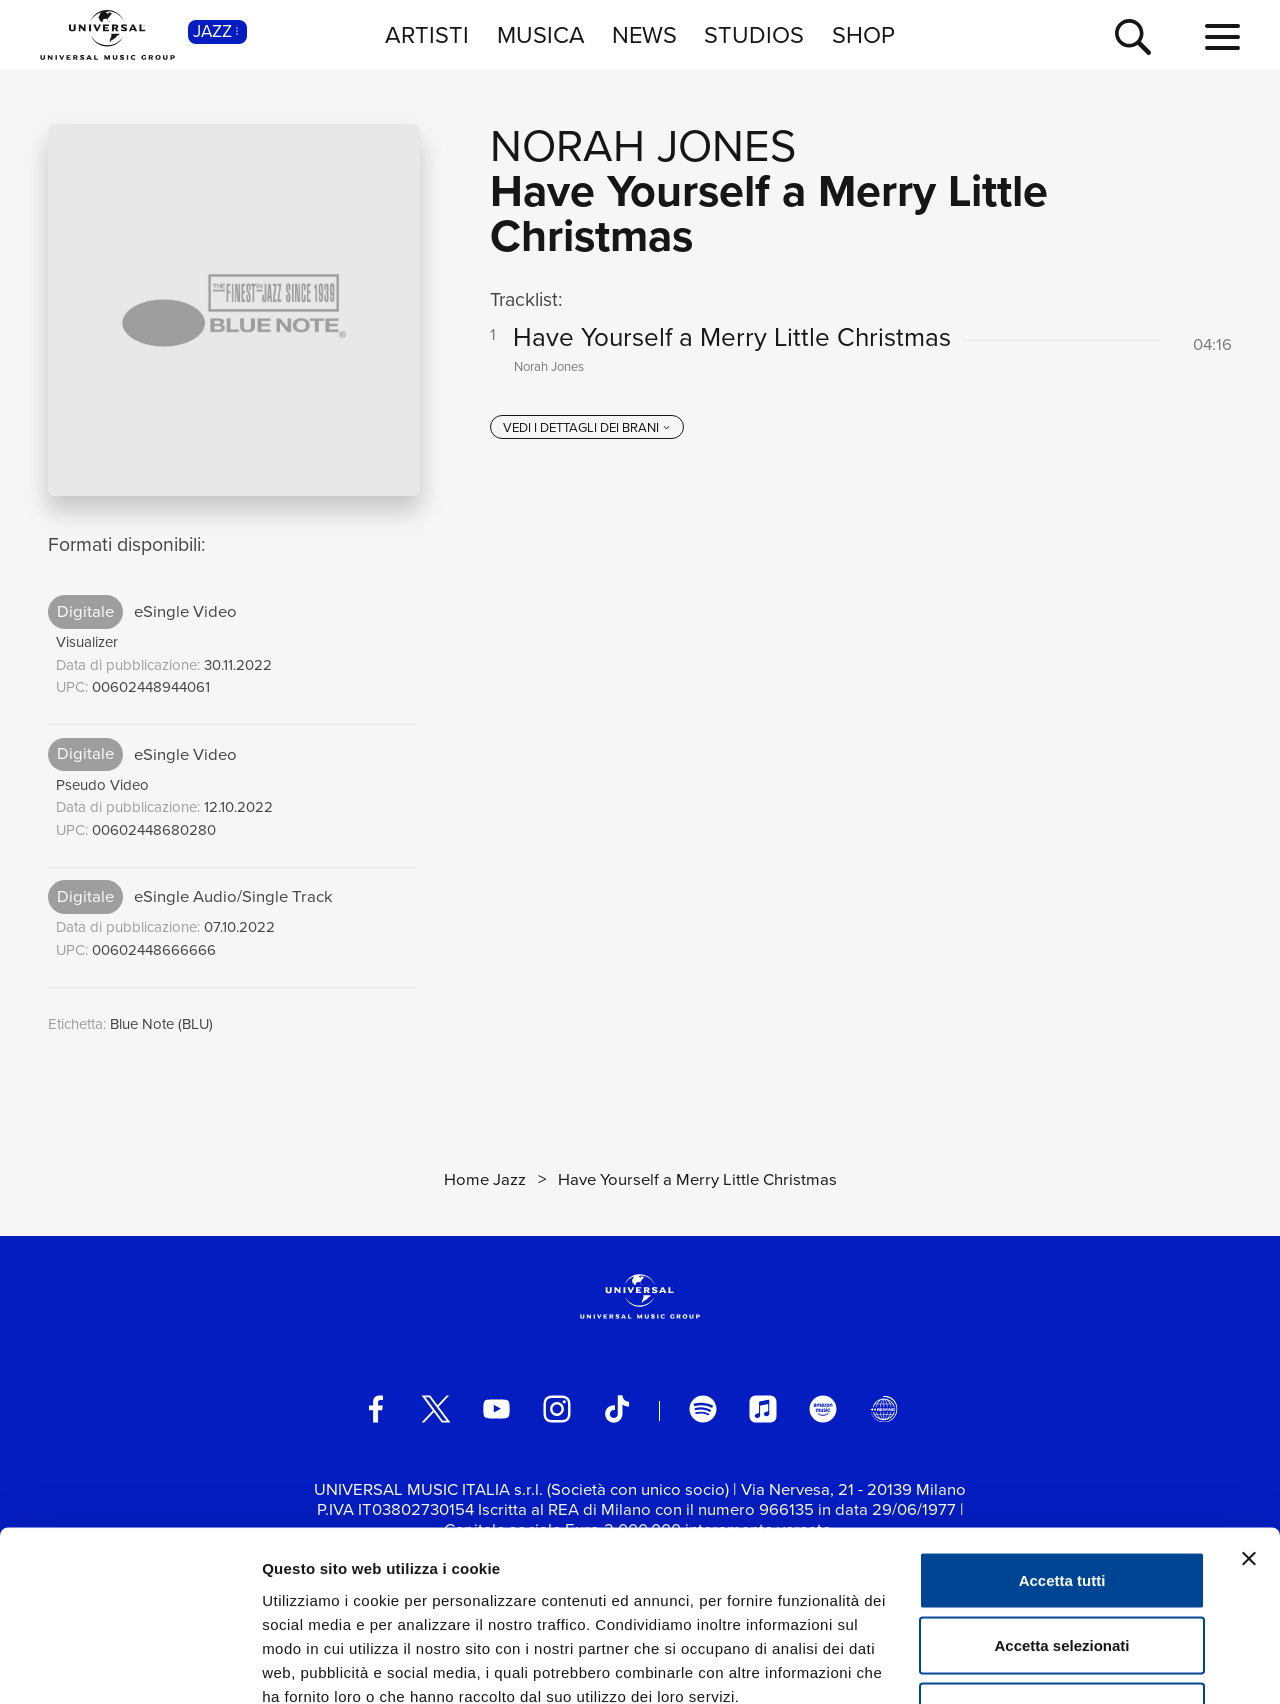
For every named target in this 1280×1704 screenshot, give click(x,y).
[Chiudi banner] (1249, 1420)
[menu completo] (1222, 38)
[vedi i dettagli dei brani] (587, 428)
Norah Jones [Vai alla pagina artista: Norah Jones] (643, 146)
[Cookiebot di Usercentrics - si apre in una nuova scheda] (129, 1665)
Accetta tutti (1062, 1441)
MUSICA (541, 34)
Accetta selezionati (1061, 1507)
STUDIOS (754, 34)
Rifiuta (1062, 1572)
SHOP (863, 34)
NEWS (644, 34)
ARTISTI (427, 34)
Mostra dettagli (1052, 1664)
